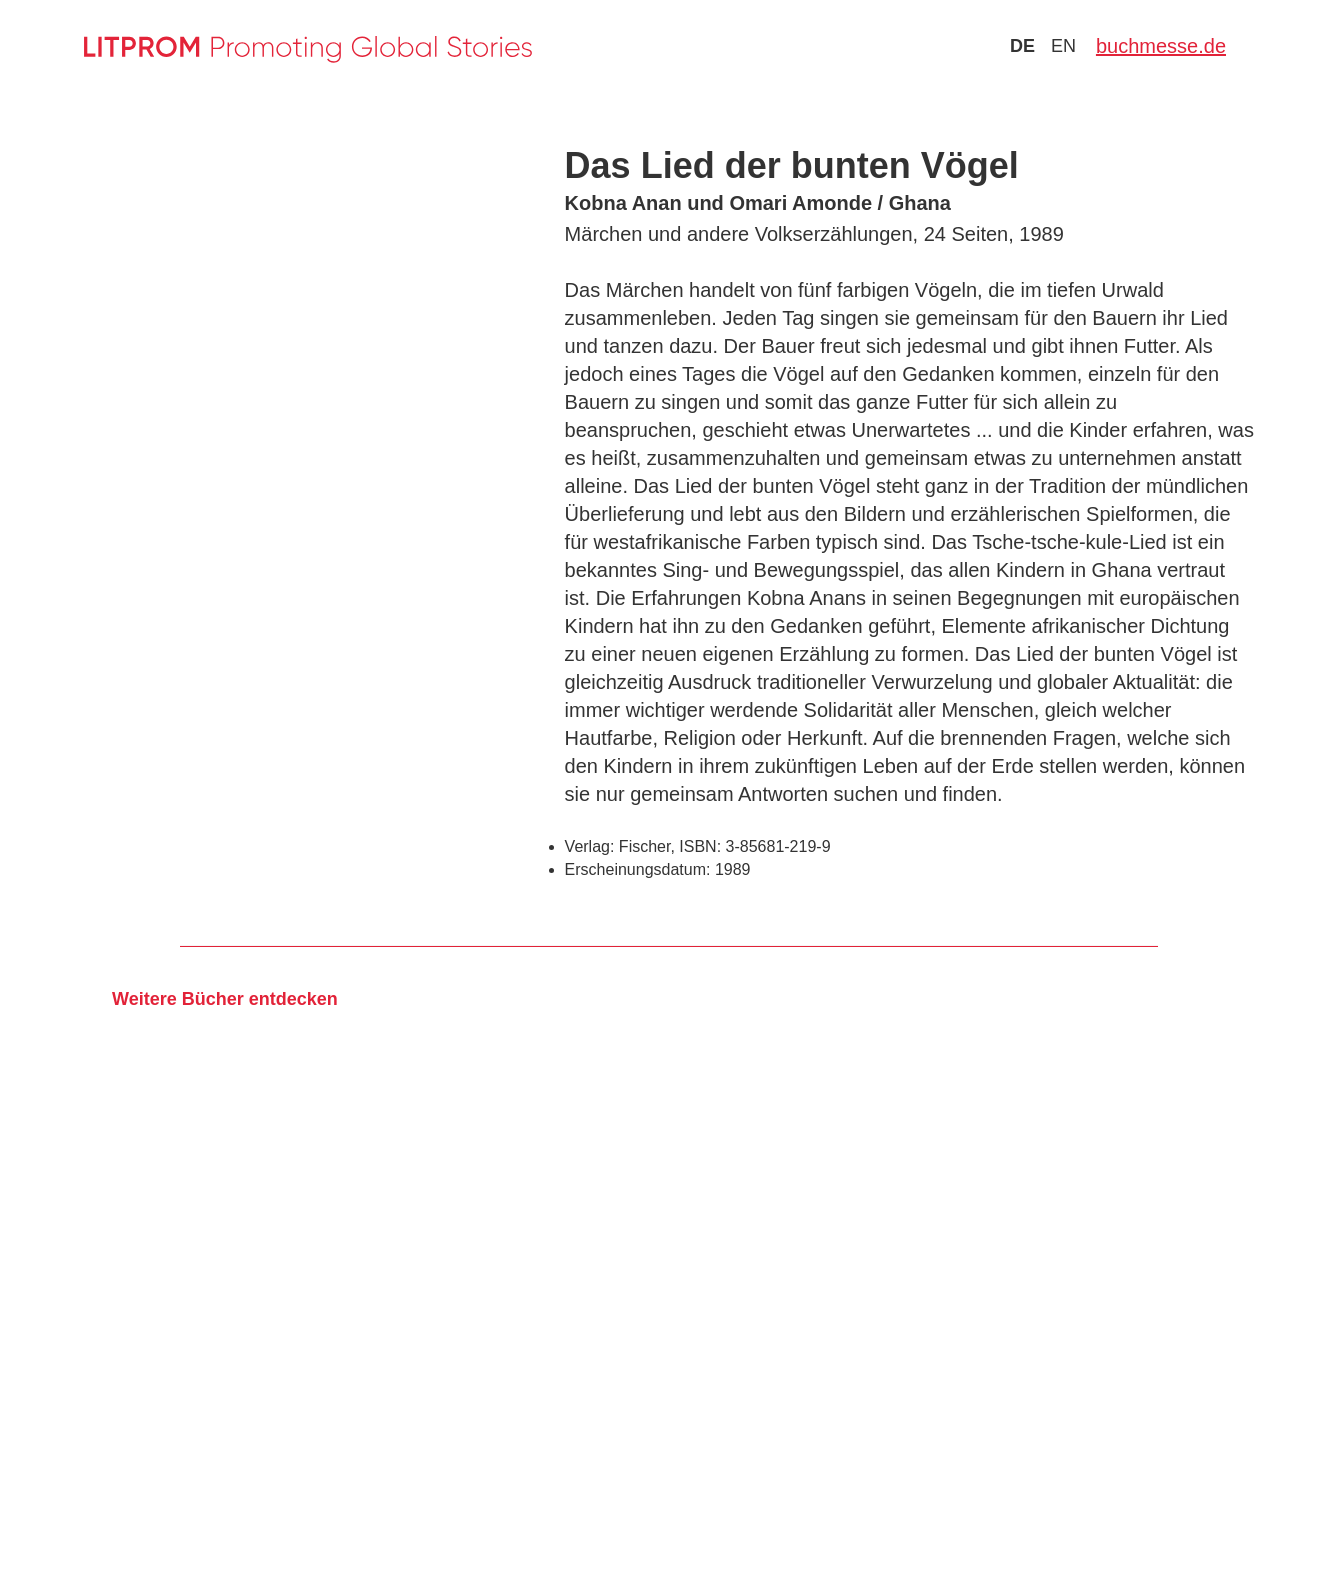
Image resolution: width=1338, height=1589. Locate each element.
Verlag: (590, 846)
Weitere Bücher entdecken (225, 999)
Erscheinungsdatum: (638, 869)
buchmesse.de (1161, 46)
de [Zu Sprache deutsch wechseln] (1022, 46)
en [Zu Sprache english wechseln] (1063, 46)
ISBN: (700, 846)
